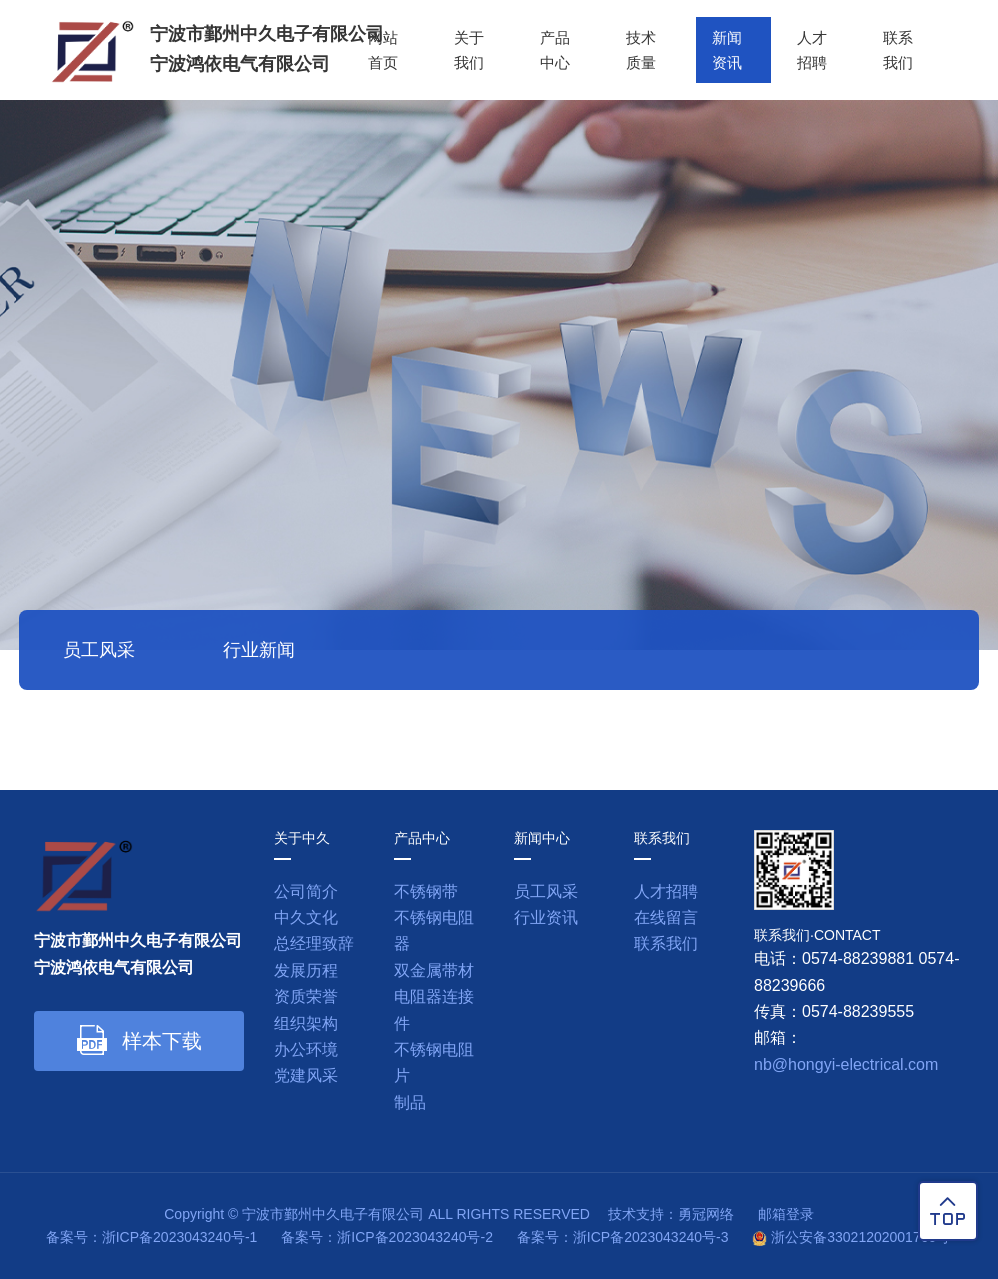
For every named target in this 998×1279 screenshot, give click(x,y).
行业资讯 (546, 917)
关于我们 (464, 49)
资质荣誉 (306, 996)
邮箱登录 (786, 1214)
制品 (410, 1102)
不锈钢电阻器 (434, 930)
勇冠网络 (706, 1214)
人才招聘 (811, 49)
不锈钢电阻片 (434, 1062)
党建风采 (306, 1075)
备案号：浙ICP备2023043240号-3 (623, 1237)
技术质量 (637, 49)
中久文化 (306, 917)
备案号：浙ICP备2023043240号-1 (152, 1237)
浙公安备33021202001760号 (860, 1237)
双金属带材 (434, 970)
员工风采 (99, 650)
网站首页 (377, 49)
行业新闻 (259, 650)
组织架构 (306, 1023)
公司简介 (306, 891)
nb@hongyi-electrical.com (846, 1064)
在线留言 (666, 917)
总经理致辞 (314, 943)
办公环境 (306, 1049)
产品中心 (551, 49)
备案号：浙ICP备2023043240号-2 (387, 1237)
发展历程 (306, 970)
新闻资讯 (724, 49)
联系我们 (898, 49)
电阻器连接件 (434, 1009)
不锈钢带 (426, 891)
